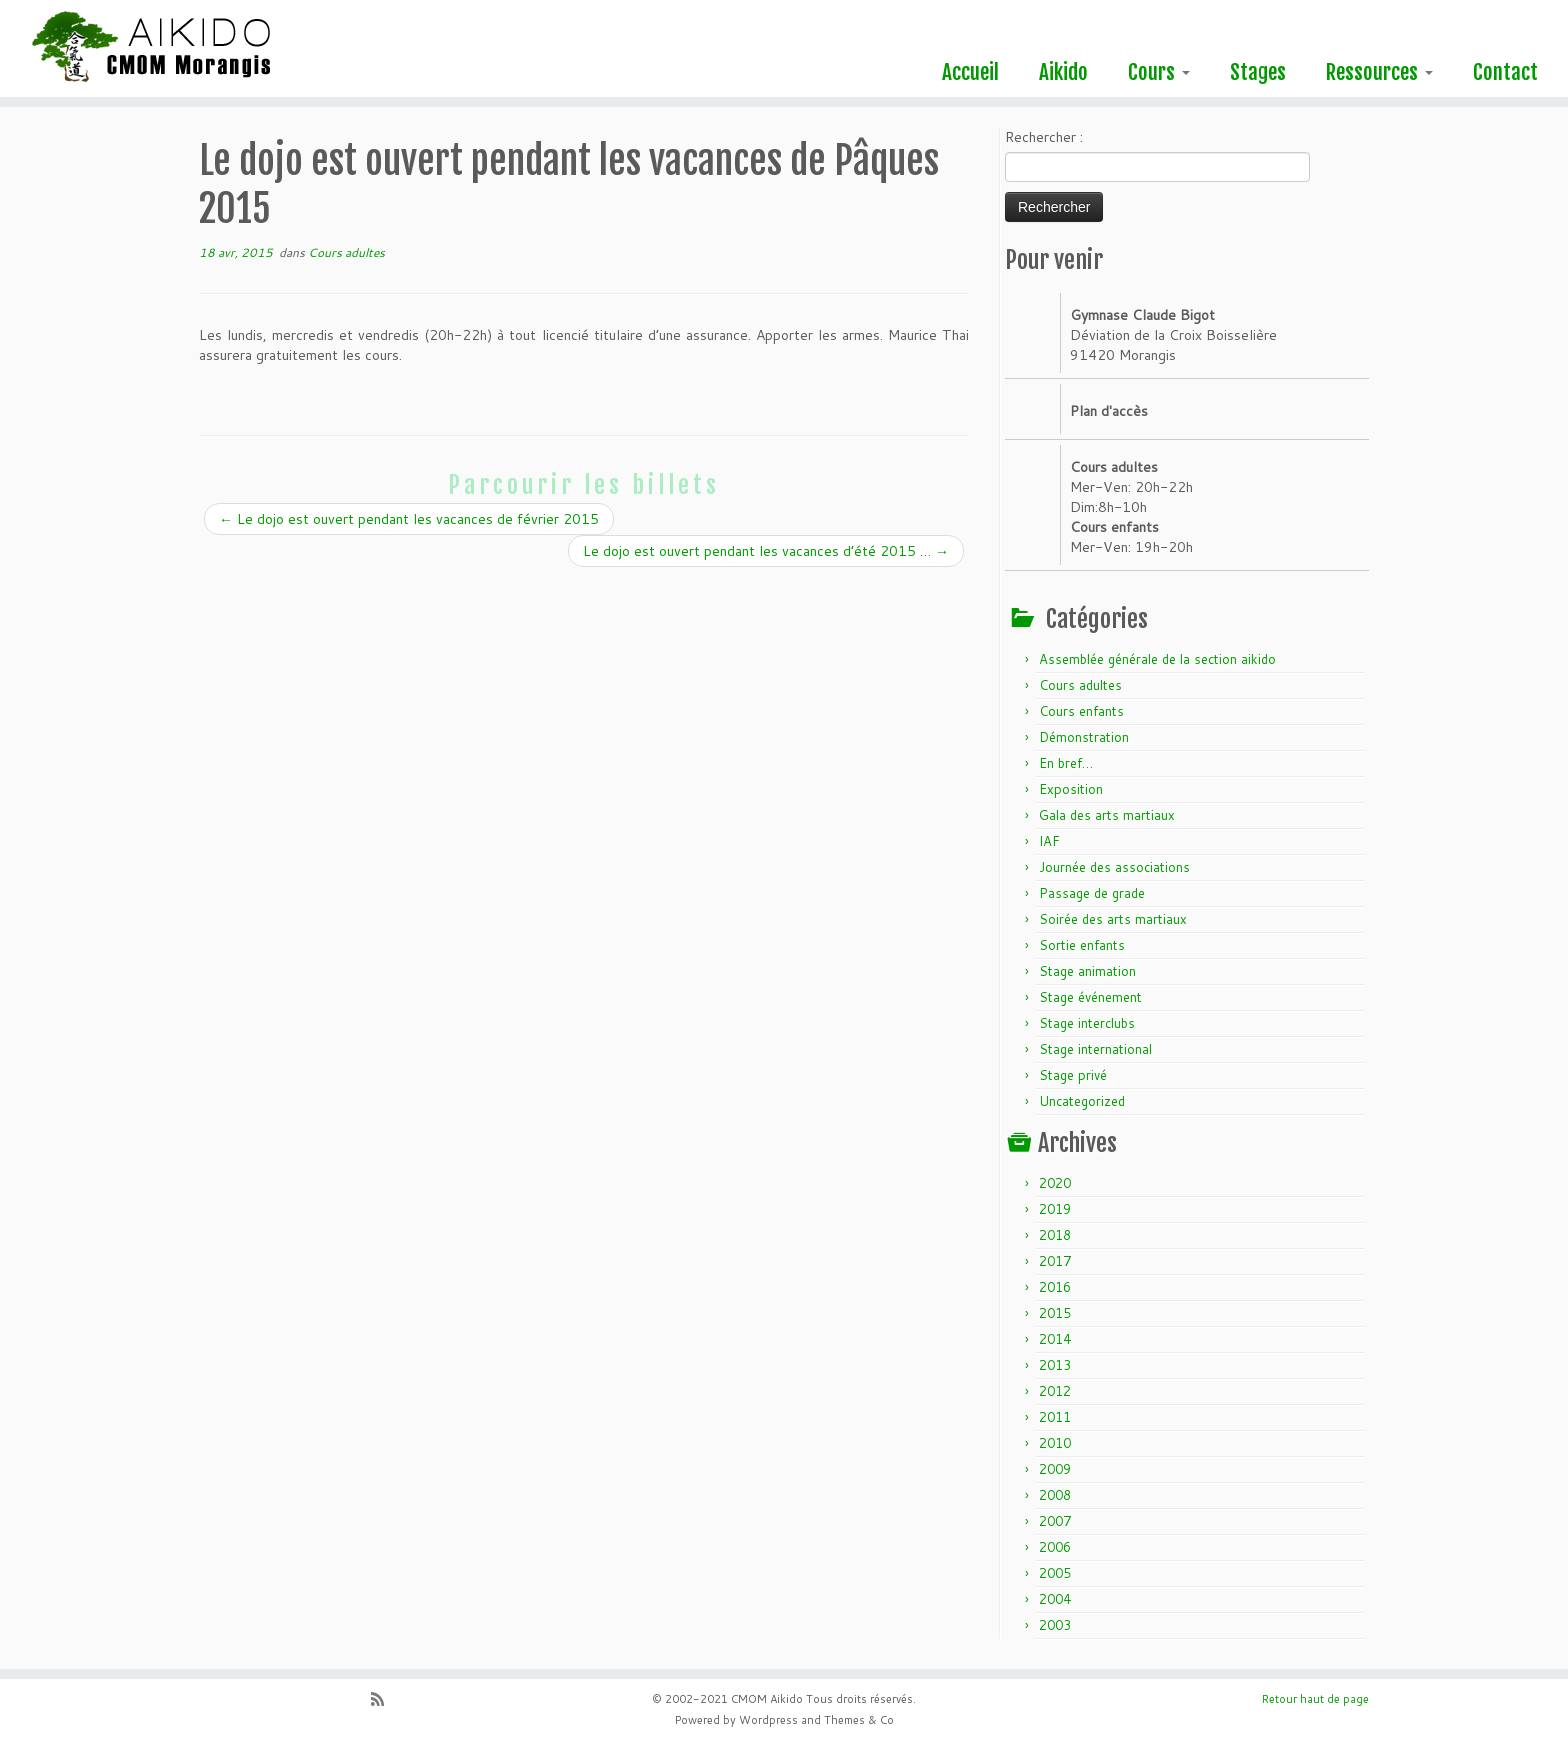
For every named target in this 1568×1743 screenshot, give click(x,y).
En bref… (1066, 763)
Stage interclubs (1087, 1023)
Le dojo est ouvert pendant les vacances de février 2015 (409, 519)
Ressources (1379, 72)
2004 (1055, 1599)
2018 (1055, 1235)
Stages (1258, 72)
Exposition (1071, 789)
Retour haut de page (1315, 1699)
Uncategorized (1082, 1101)
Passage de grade (1092, 893)
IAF (1049, 841)
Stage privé (1073, 1075)
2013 (1055, 1365)
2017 (1055, 1261)
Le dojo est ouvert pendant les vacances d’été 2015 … (766, 551)
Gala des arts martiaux (1107, 815)
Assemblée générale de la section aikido (1157, 659)
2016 (1055, 1287)
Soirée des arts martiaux (1113, 919)
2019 (1055, 1209)
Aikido (1063, 72)
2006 (1055, 1547)
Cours (1159, 72)
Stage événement (1090, 997)
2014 (1055, 1339)
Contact (1505, 72)
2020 (1055, 1183)
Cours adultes (346, 252)
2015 (1055, 1313)
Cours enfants (1081, 711)
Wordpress (768, 1720)
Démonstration (1084, 737)
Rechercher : (1044, 137)
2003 (1055, 1625)
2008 (1055, 1495)
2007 (1055, 1521)
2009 (1055, 1469)
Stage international (1095, 1049)
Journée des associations (1114, 867)
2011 (1055, 1417)
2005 (1055, 1573)
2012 (1055, 1391)
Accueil (970, 72)
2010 (1055, 1443)
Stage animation (1087, 971)
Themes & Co (859, 1720)
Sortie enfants (1082, 945)
